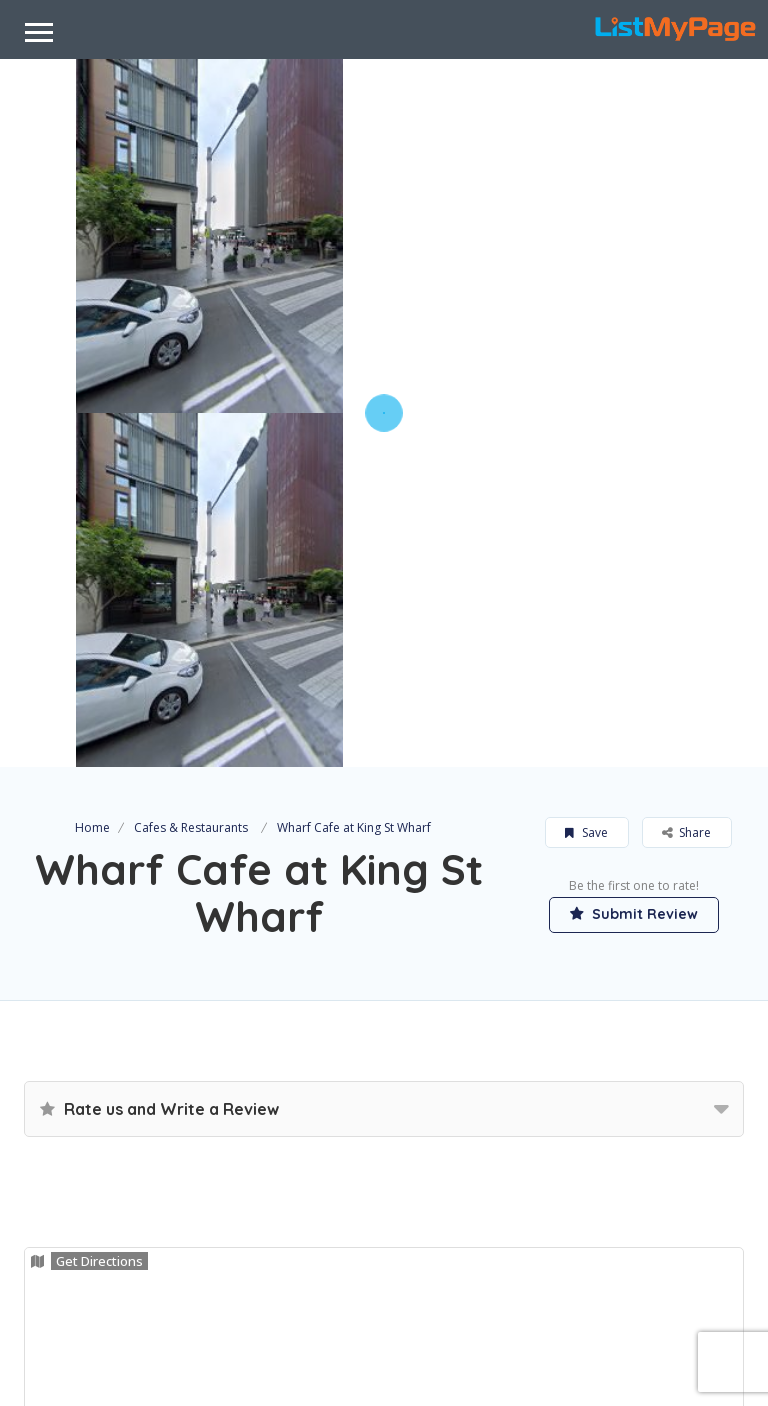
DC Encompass (432, 1368)
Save (586, 478)
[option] (209, 236)
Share (686, 478)
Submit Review (634, 560)
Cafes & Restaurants (191, 473)
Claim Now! (92, 1194)
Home (92, 473)
